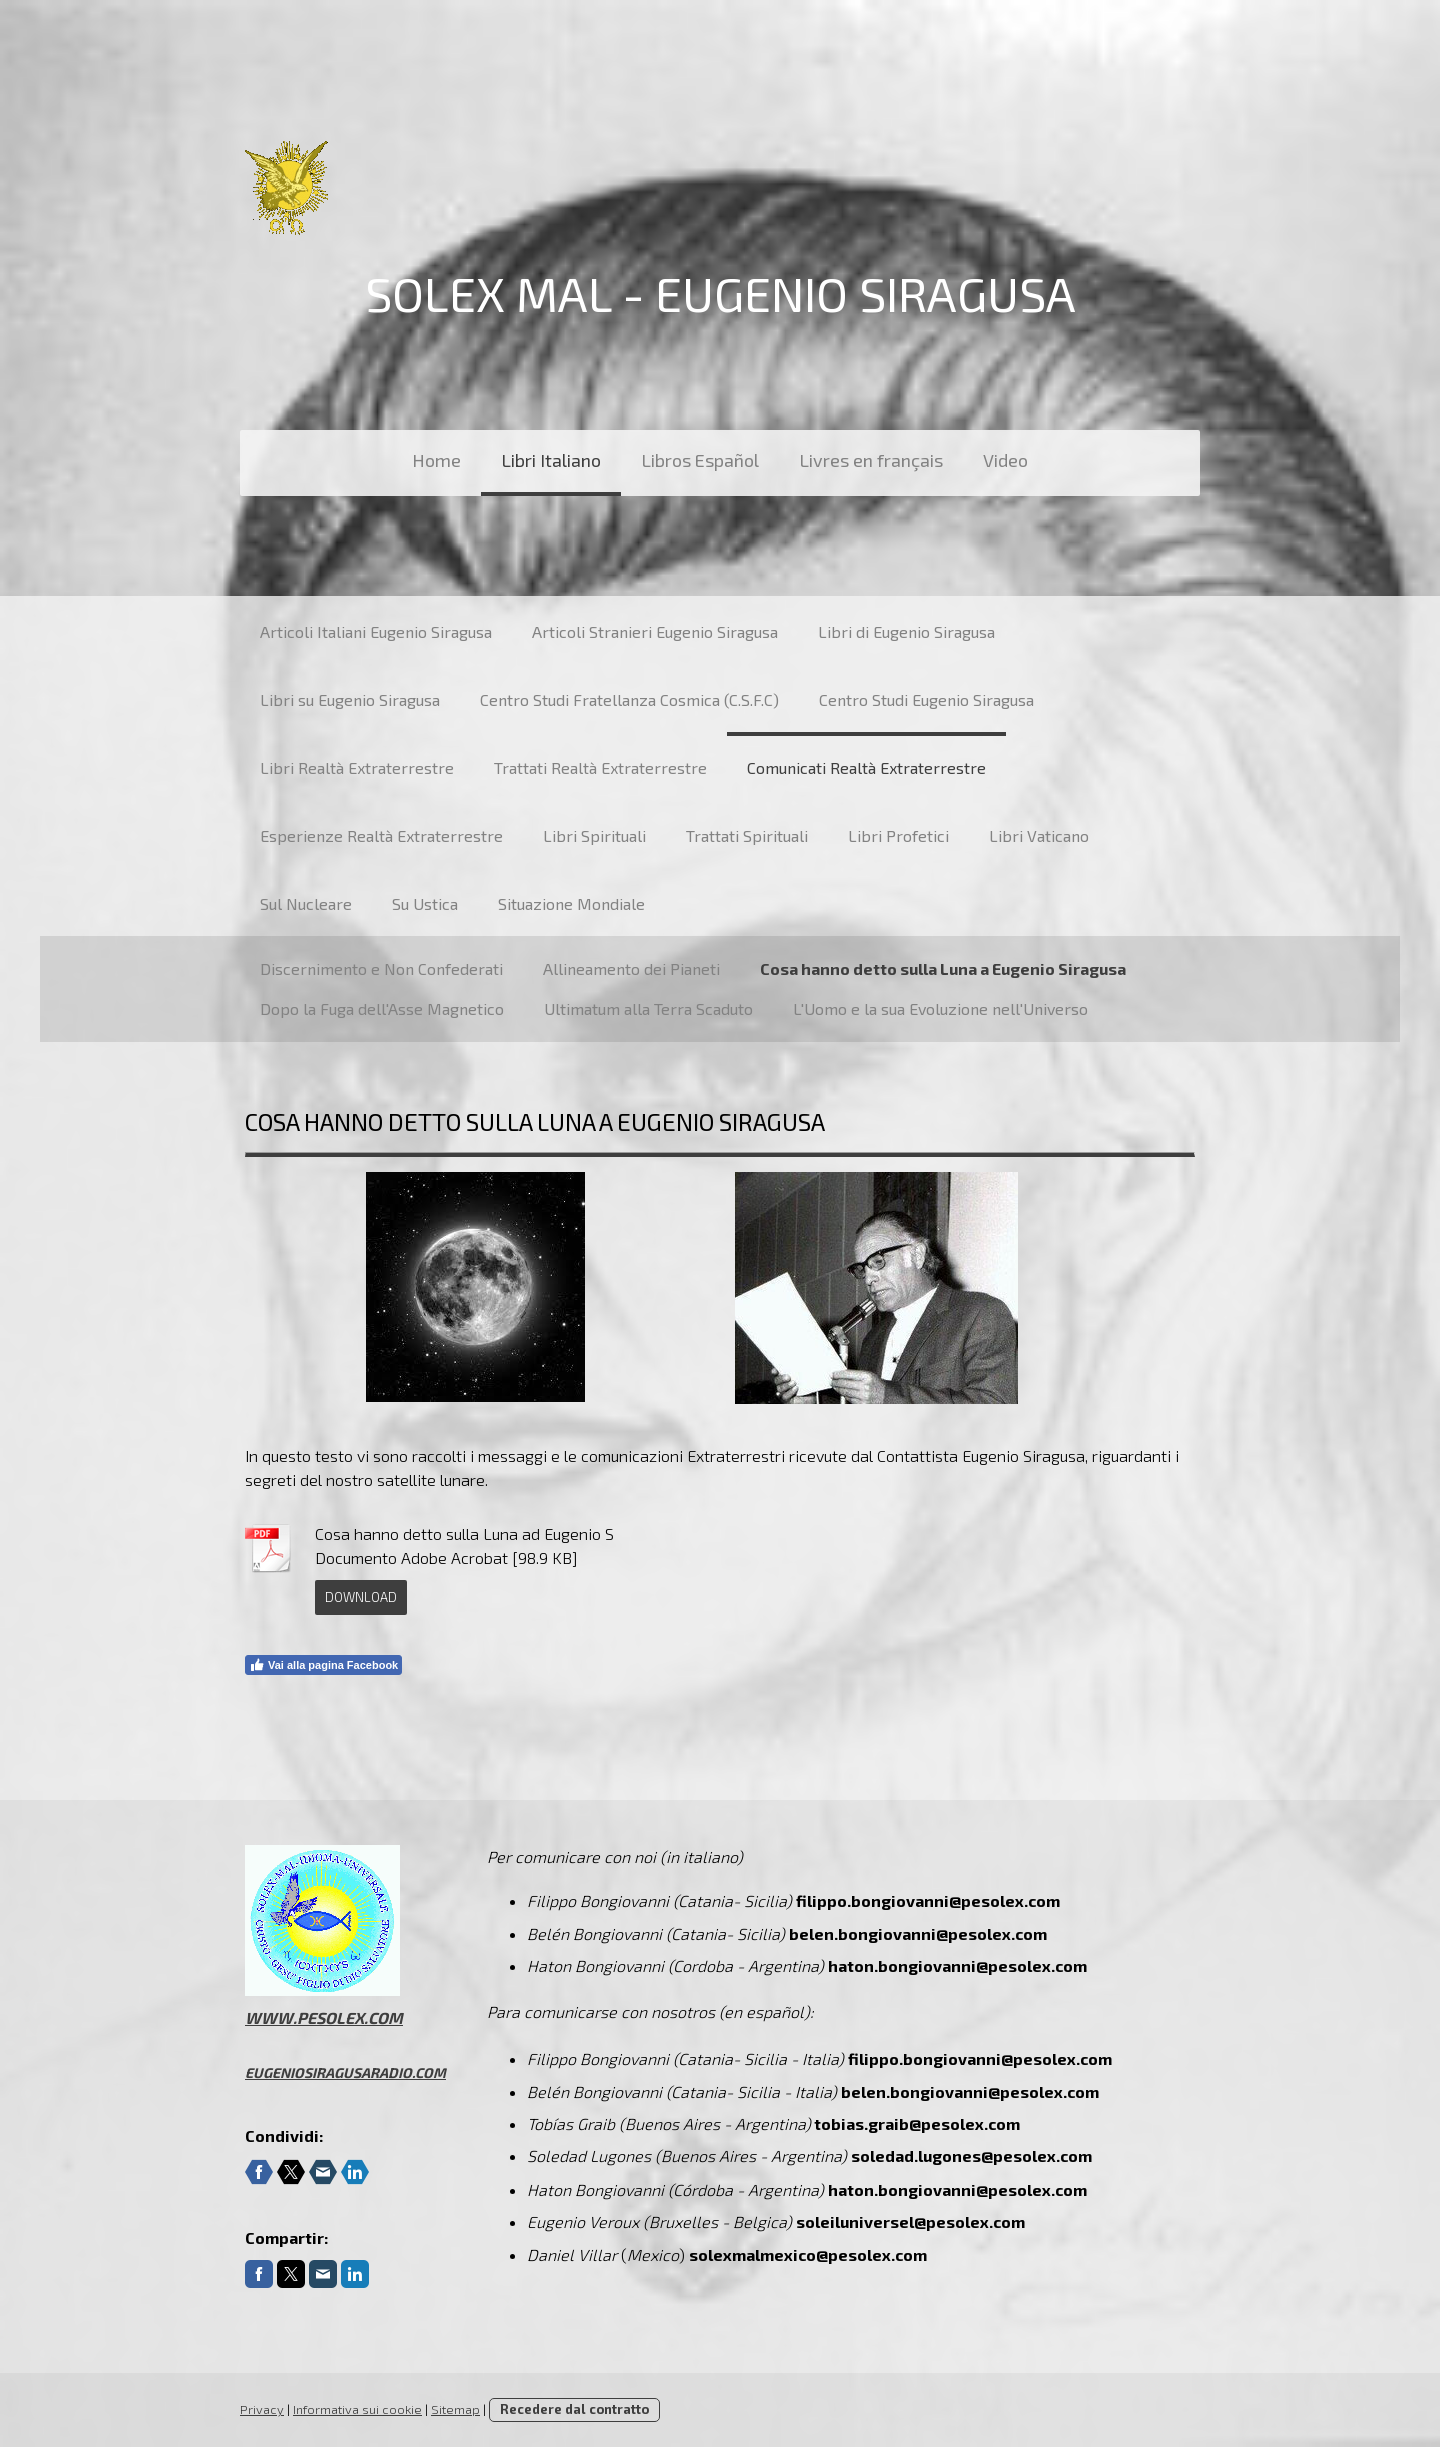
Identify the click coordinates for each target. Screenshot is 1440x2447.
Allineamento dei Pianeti (631, 968)
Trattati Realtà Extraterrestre (600, 767)
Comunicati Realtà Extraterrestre (866, 767)
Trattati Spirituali (747, 835)
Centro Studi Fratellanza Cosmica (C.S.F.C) (629, 699)
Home (436, 460)
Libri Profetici (898, 835)
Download (361, 1597)
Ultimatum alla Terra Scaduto (648, 1008)
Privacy (262, 2409)
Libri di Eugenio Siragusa (906, 631)
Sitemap (455, 2409)
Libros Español (700, 460)
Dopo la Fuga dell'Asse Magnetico (382, 1008)
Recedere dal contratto (574, 2409)
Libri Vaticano (1039, 835)
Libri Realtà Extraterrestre (357, 767)
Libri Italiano (551, 460)
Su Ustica (425, 903)
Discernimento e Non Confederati (381, 968)
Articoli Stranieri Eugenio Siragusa (655, 631)
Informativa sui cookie (357, 2409)
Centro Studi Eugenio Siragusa (926, 699)
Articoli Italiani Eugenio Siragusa (376, 631)
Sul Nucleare (306, 903)
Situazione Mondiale (571, 903)
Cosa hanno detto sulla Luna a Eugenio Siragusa (943, 968)
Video (1005, 460)
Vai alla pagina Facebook (323, 1665)
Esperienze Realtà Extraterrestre (381, 835)
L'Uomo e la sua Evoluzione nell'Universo (940, 1008)
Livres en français (871, 460)
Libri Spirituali (594, 835)
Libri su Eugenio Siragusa (350, 699)
